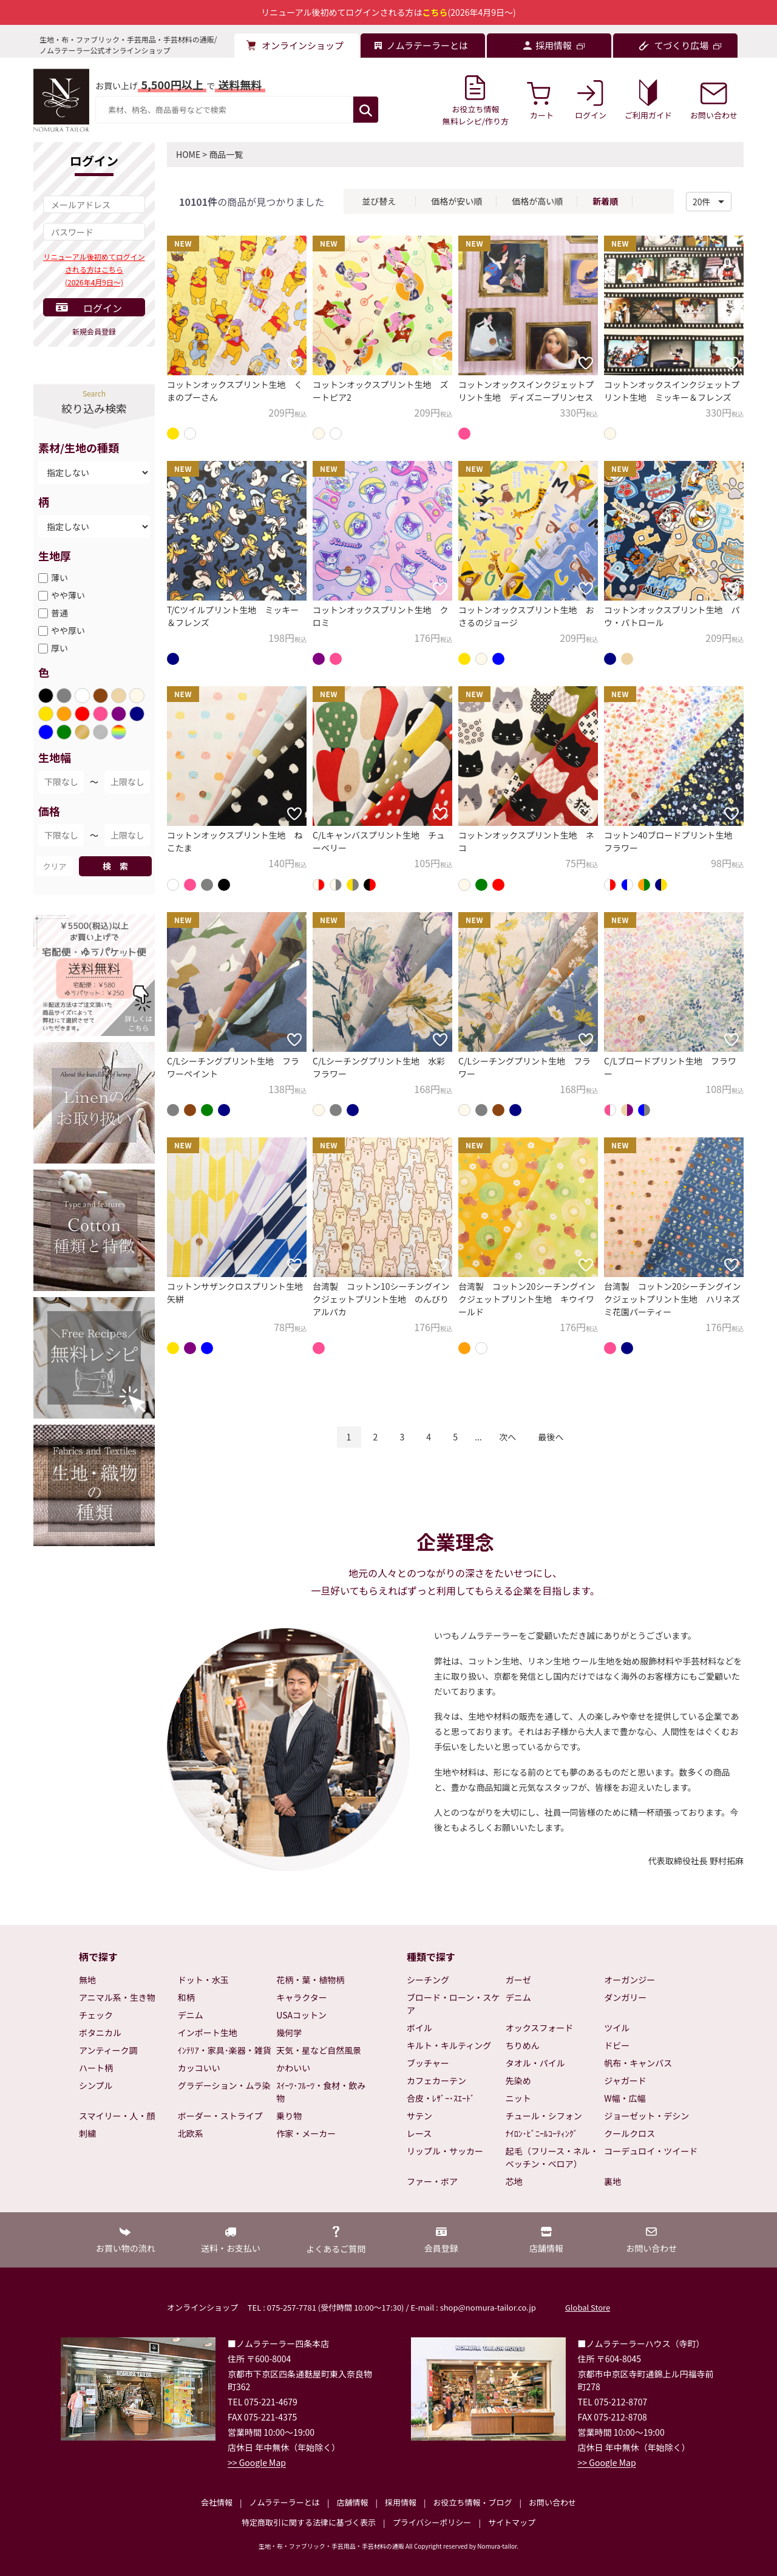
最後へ (550, 1437)
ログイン (102, 308)
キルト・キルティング (449, 2045)
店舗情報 (352, 2502)
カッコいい (199, 2068)
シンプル (96, 2085)
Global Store (587, 2307)
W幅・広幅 (624, 2098)
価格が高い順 (537, 201)
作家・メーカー (306, 2133)
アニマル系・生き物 (117, 1997)
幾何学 (289, 2032)
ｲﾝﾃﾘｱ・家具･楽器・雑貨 (224, 2050)
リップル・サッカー (445, 2151)
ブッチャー (428, 2063)
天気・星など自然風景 (318, 2050)
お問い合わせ (552, 2502)
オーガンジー (629, 1980)
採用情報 (400, 2502)
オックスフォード (540, 2028)
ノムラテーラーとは (284, 2502)
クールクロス (629, 2133)
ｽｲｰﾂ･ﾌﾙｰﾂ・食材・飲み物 (320, 2091)
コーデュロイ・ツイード (650, 2151)
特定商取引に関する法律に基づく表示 (309, 2522)
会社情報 (216, 2502)
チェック (96, 2015)
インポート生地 (207, 2032)
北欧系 (190, 2133)
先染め (518, 2080)
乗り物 (289, 2116)
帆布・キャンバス (638, 2063)
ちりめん (523, 2045)
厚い (59, 648)
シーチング (428, 1980)
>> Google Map (257, 2462)
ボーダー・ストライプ (220, 2116)
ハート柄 (96, 2068)
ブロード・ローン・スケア (453, 2003)
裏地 (612, 2181)
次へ (507, 1437)
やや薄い (68, 595)
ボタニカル (100, 2032)
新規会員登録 (94, 331)
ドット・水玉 (203, 1980)
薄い (59, 577)
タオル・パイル (535, 2063)
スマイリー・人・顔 (117, 2116)
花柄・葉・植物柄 (310, 1980)
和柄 (186, 1997)
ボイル (419, 2028)
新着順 (605, 201)
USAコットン (301, 2015)
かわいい (293, 2068)
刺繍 (87, 2133)
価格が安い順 (456, 201)
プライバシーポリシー (432, 2522)
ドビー (616, 2045)
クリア (54, 866)
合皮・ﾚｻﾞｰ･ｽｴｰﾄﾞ (441, 2098)
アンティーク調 (108, 2050)
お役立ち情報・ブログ (472, 2502)
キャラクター (301, 1997)
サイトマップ (511, 2522)
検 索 (115, 866)
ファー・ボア (432, 2181)
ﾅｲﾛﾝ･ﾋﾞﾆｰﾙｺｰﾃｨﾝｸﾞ (542, 2133)
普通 (59, 613)
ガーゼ (518, 1980)
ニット (518, 2098)
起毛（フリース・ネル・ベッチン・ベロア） (552, 2157)
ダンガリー (625, 1997)
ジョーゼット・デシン (646, 2116)
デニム (190, 2015)
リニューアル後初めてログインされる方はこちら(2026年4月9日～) (93, 269)
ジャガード (625, 2080)
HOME (188, 154)
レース (419, 2133)
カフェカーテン (436, 2080)
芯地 (514, 2181)
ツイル (616, 2028)
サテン (419, 2116)
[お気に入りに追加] (294, 363)
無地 (87, 1980)
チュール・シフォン (544, 2116)
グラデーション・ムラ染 (224, 2085)
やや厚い (68, 630)
